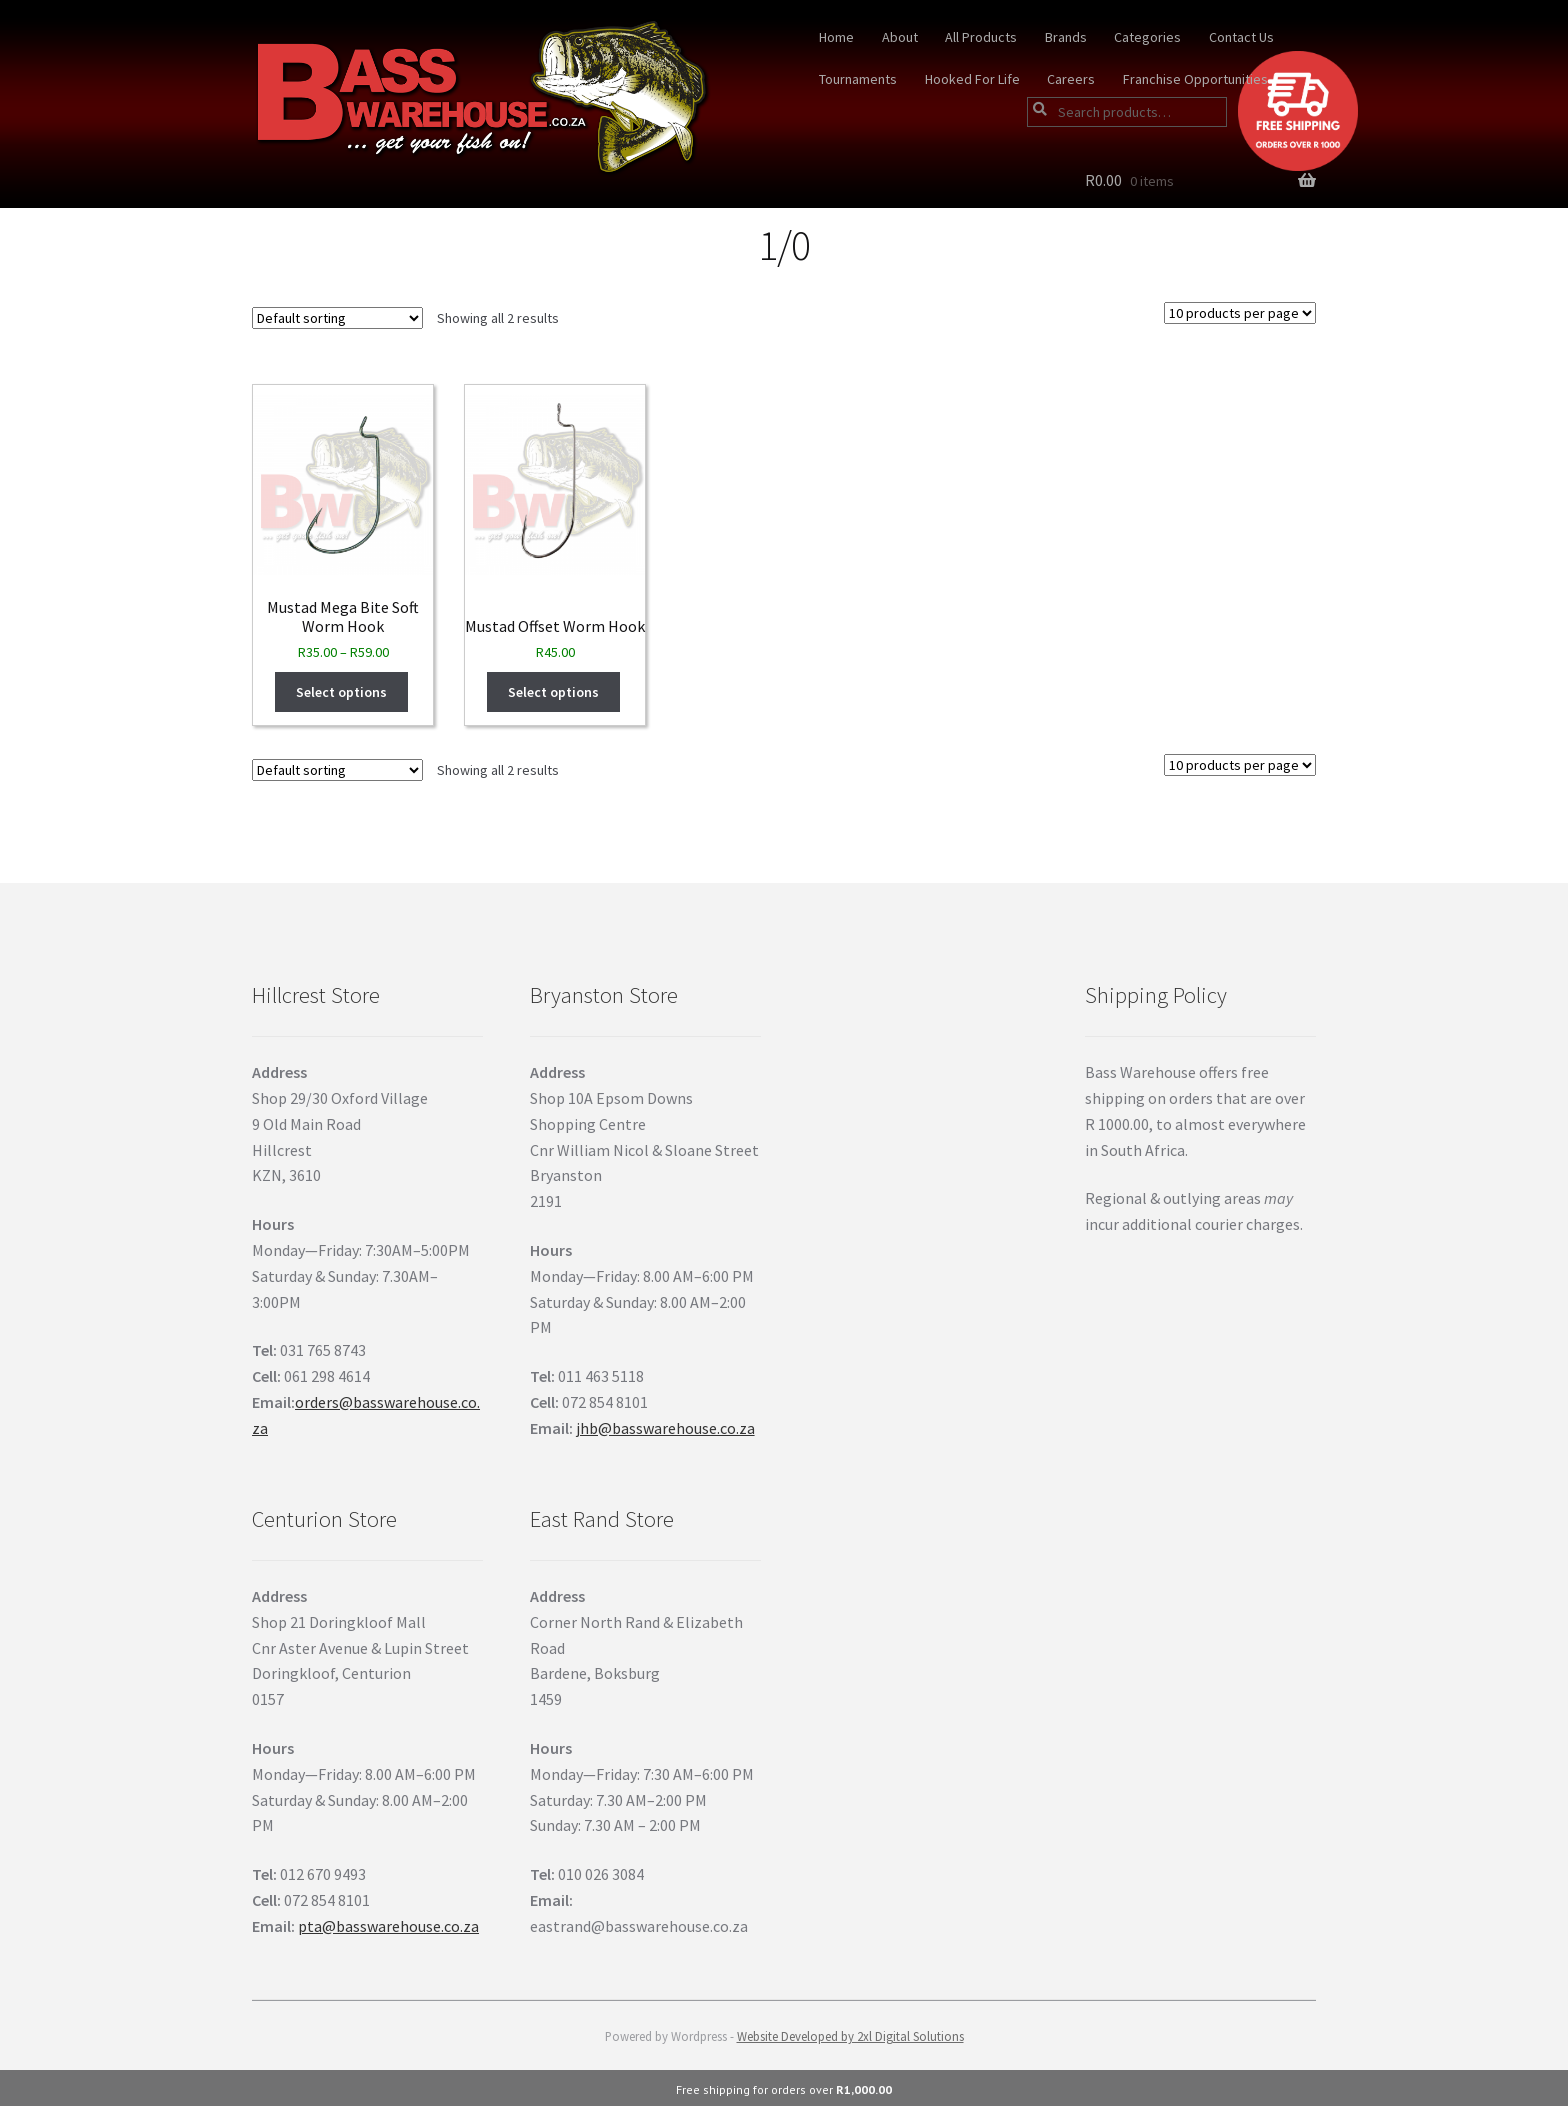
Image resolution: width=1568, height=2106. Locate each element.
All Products (981, 37)
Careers (1071, 79)
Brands (1066, 37)
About (900, 37)
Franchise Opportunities (1195, 79)
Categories (1147, 37)
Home (836, 37)
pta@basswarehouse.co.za (388, 1926)
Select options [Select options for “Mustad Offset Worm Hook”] (553, 692)
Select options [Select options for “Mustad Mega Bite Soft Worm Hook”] (341, 692)
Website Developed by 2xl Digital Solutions (850, 2036)
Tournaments (858, 79)
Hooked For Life (972, 79)
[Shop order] (337, 318)
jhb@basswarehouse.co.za (665, 1428)
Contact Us (1241, 37)
